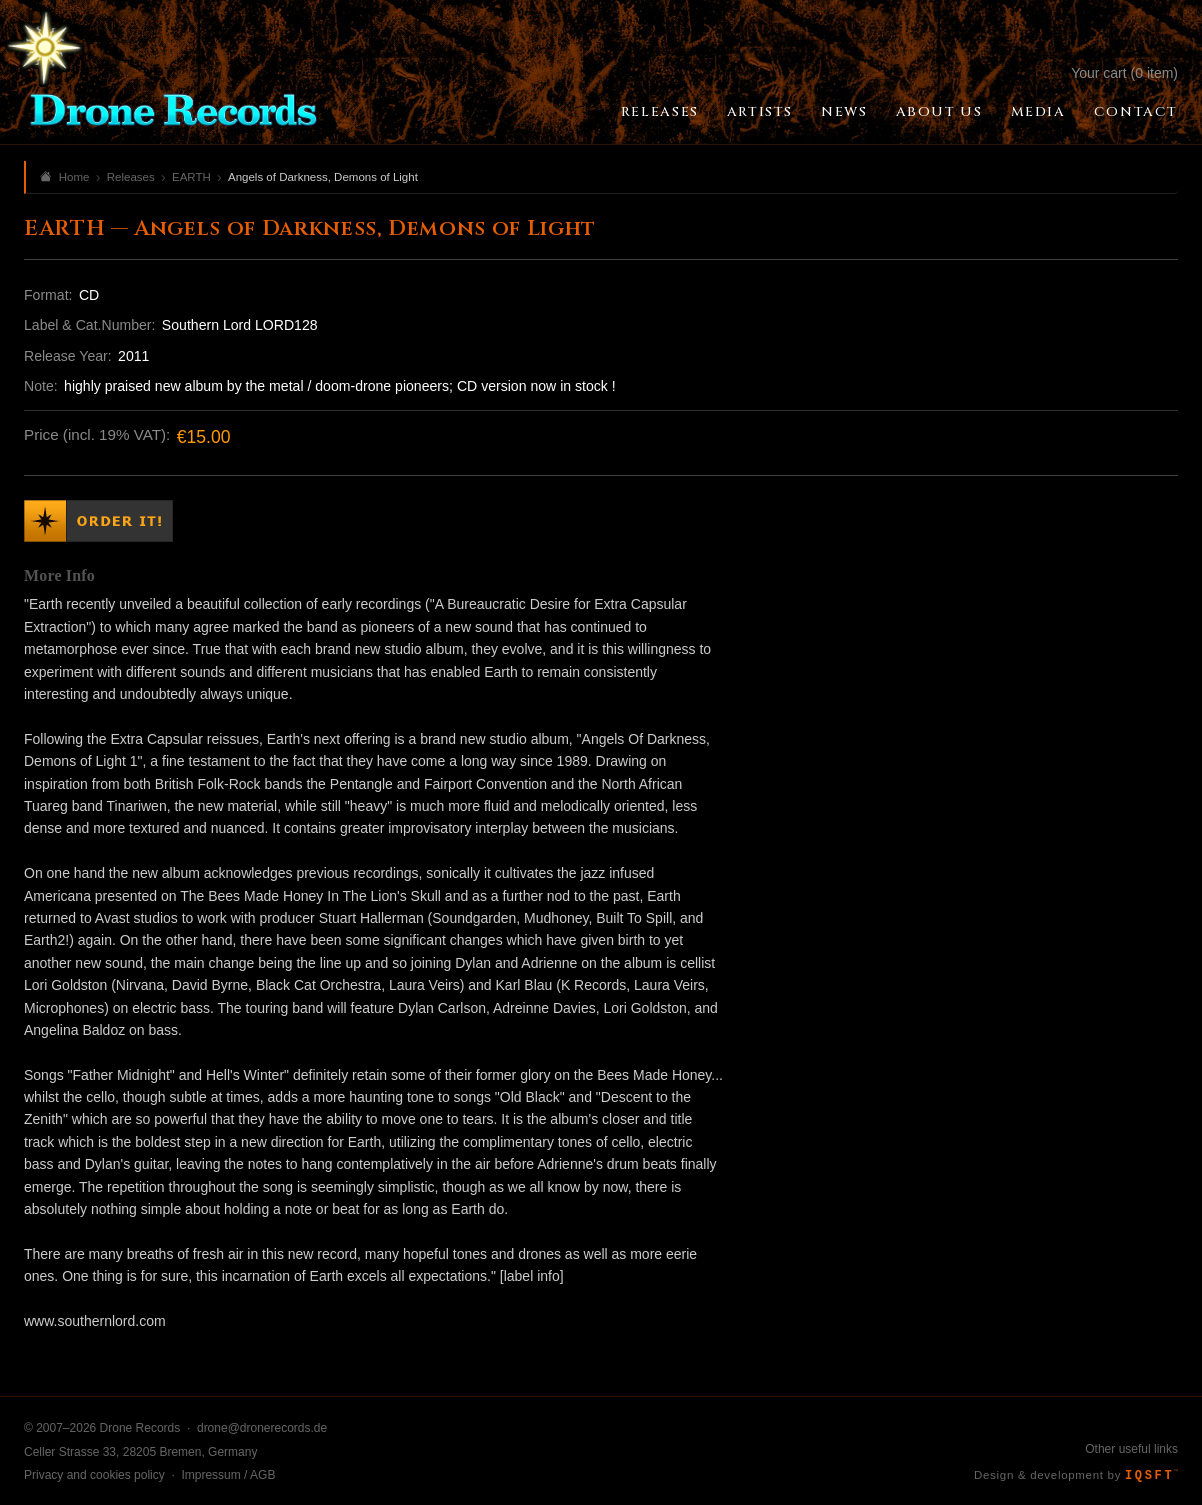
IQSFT (1151, 1476)
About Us (939, 112)
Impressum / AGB (228, 1475)
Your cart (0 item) (1124, 73)
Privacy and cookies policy (94, 1475)
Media (1038, 112)
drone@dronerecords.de (262, 1428)
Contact (1136, 112)
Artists (760, 112)
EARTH (191, 177)
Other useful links (1131, 1449)
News (844, 112)
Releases (660, 112)
